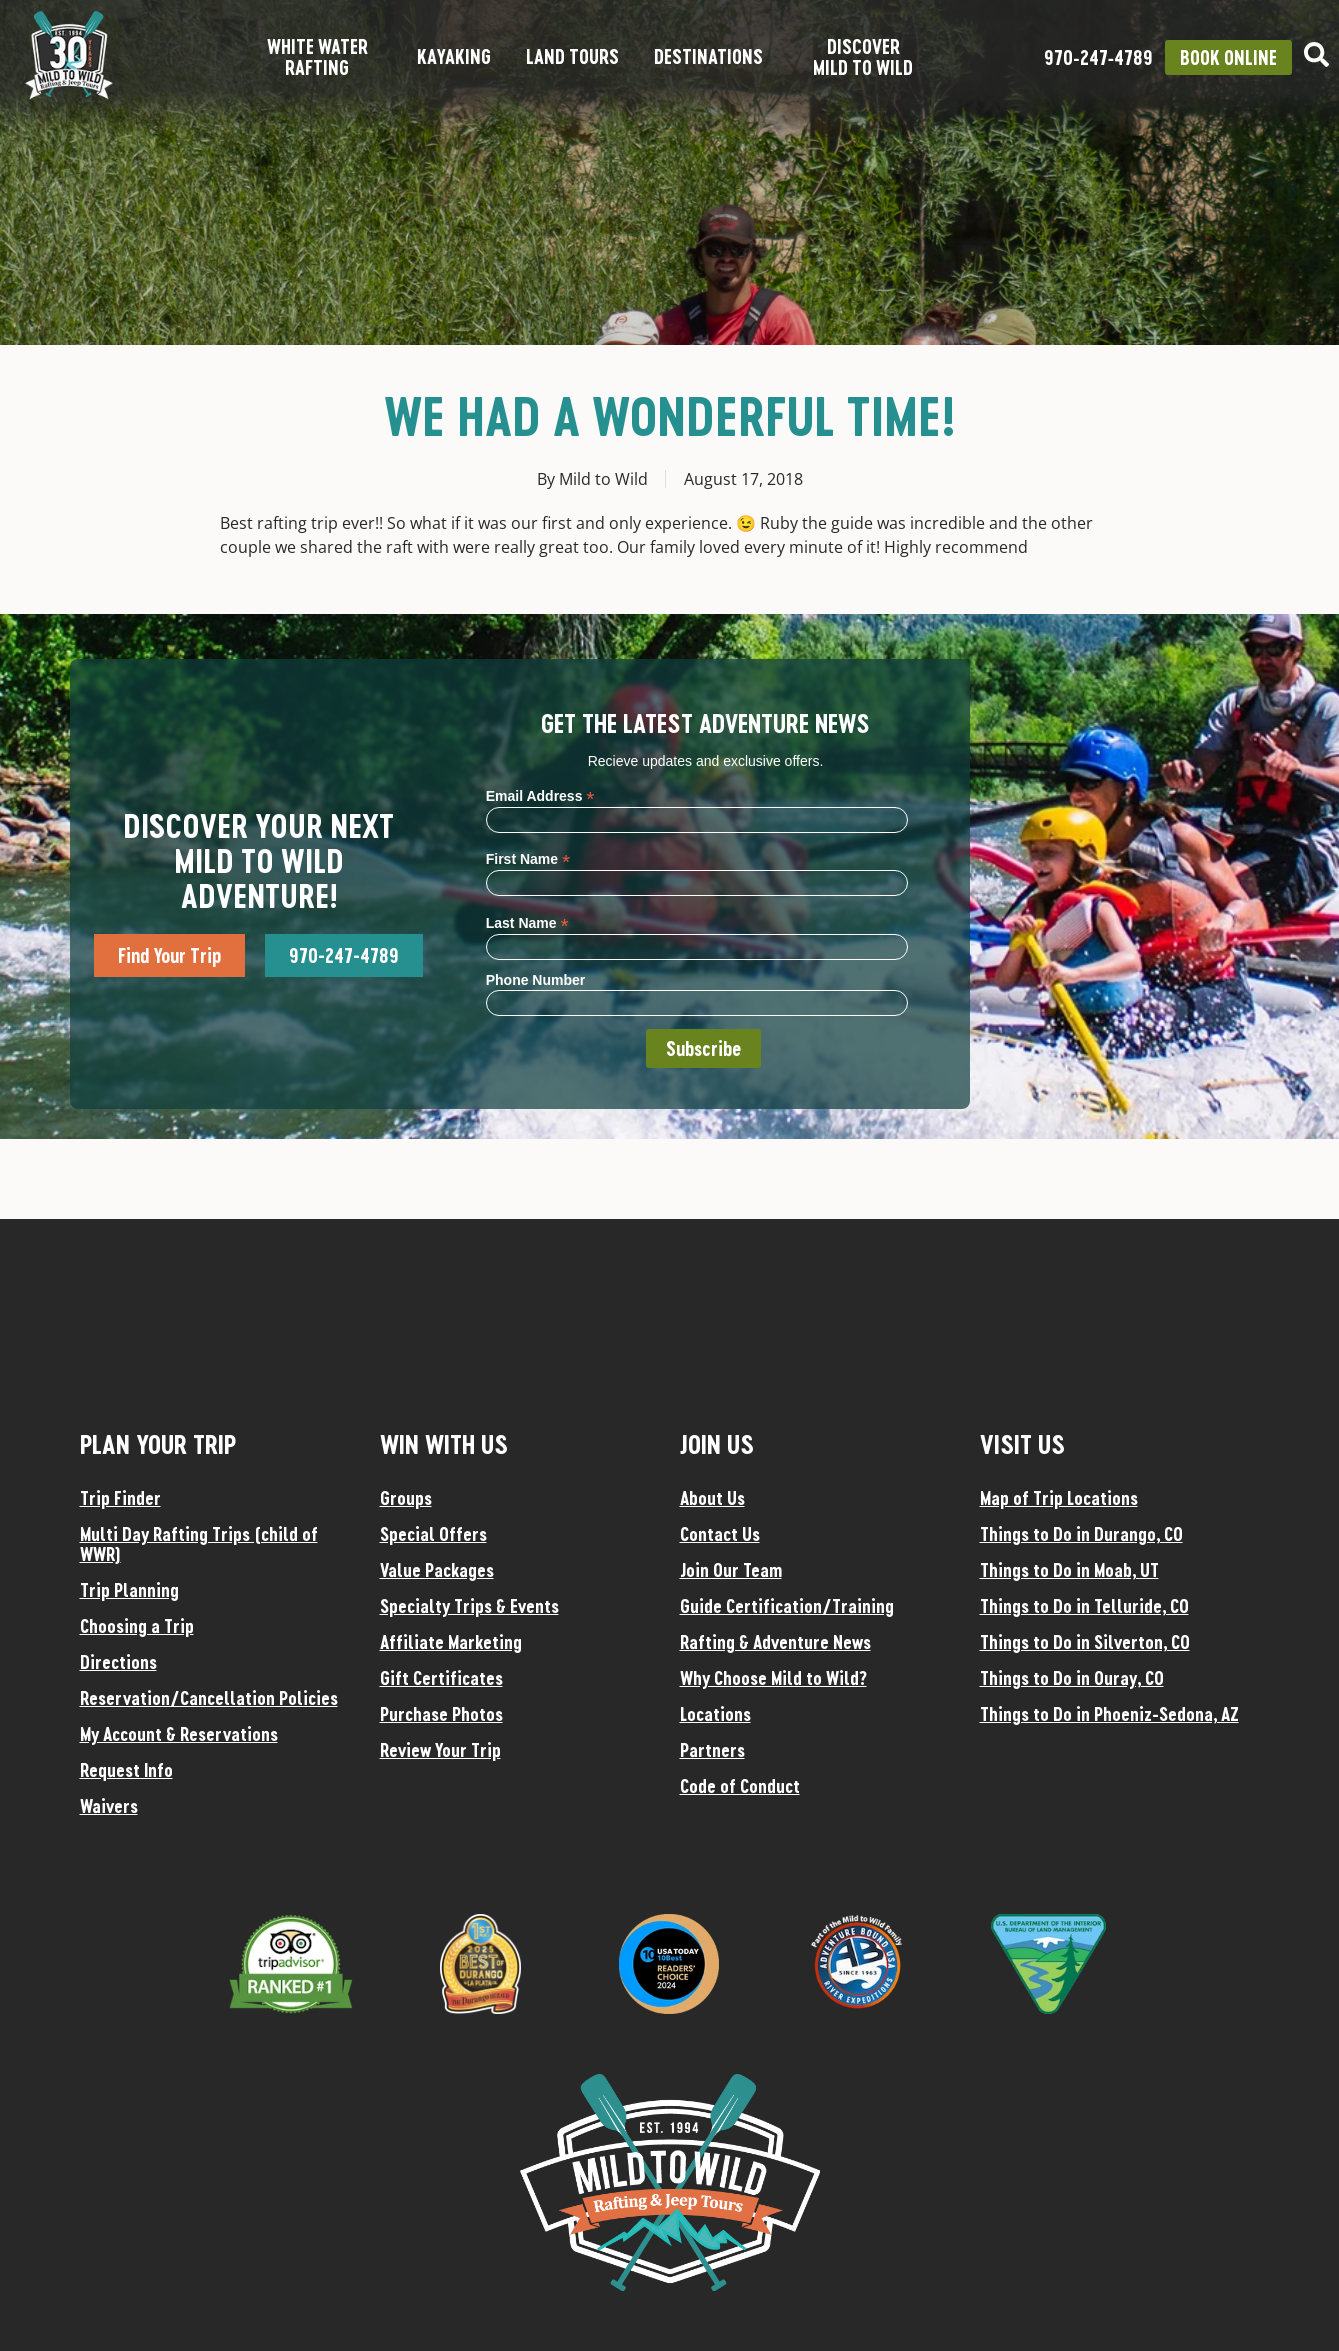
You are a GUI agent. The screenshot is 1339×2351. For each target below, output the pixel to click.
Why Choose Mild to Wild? (773, 1678)
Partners (712, 1750)
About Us (712, 1498)
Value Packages (437, 1570)
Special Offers (433, 1534)
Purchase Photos (441, 1714)
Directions (118, 1662)
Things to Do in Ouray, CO (1072, 1678)
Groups (406, 1498)
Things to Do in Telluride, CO (1084, 1606)
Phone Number (536, 980)
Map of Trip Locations (1059, 1498)
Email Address (540, 795)
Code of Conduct (740, 1786)
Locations (715, 1714)
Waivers (109, 1806)
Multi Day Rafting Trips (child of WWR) (199, 1544)
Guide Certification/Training (787, 1606)
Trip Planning (129, 1590)
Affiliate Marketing (451, 1642)
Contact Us (720, 1534)
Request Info (126, 1770)
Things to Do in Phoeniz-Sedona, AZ (1109, 1714)
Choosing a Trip (137, 1626)
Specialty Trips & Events (469, 1606)
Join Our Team (731, 1570)
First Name (528, 858)
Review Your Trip (440, 1750)
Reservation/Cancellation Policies (209, 1698)
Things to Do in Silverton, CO (1085, 1642)
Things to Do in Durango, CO (1081, 1534)
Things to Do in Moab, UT (1069, 1570)
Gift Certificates (441, 1678)
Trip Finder (120, 1498)
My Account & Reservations (179, 1734)
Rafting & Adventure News (775, 1642)
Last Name (527, 922)
